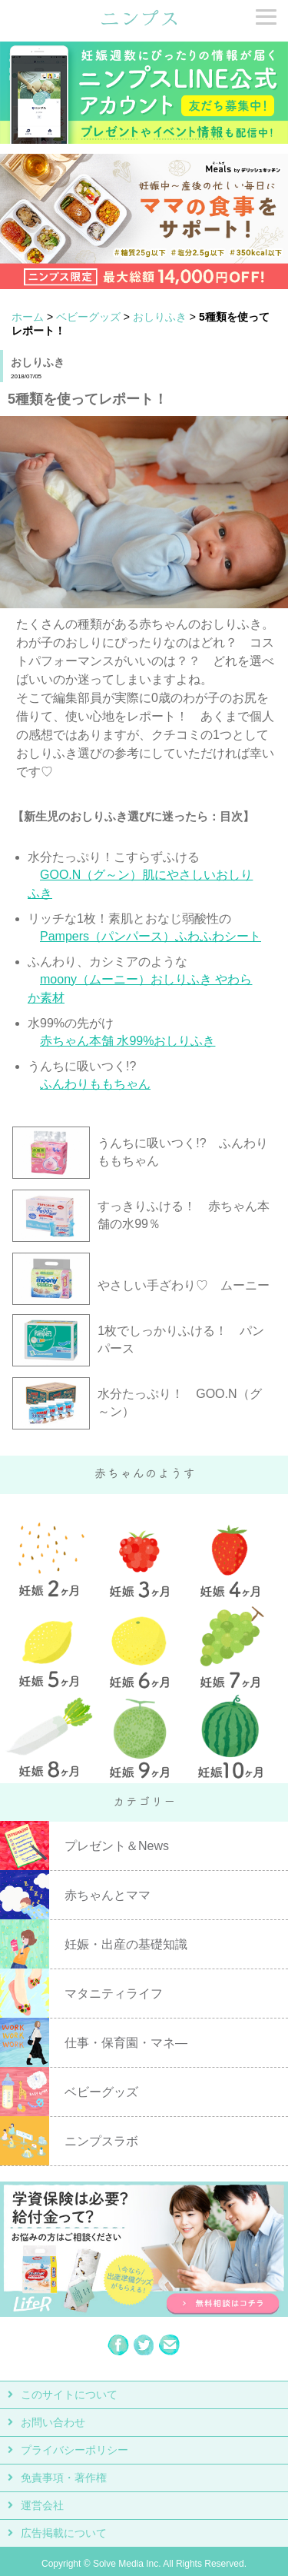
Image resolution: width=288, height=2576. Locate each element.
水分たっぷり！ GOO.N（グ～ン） (179, 1402)
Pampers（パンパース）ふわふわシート (150, 936)
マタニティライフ (114, 1993)
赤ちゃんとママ (108, 1895)
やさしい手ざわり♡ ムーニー (184, 1285)
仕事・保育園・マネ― (126, 2042)
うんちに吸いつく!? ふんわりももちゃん (182, 1152)
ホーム (28, 317)
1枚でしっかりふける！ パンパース (181, 1339)
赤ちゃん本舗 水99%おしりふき (127, 1040)
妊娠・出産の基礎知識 (126, 1944)
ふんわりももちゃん (95, 1083)
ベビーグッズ (88, 317)
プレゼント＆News (117, 1845)
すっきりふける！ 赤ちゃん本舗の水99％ (184, 1215)
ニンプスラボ (101, 2141)
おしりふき (160, 317)
